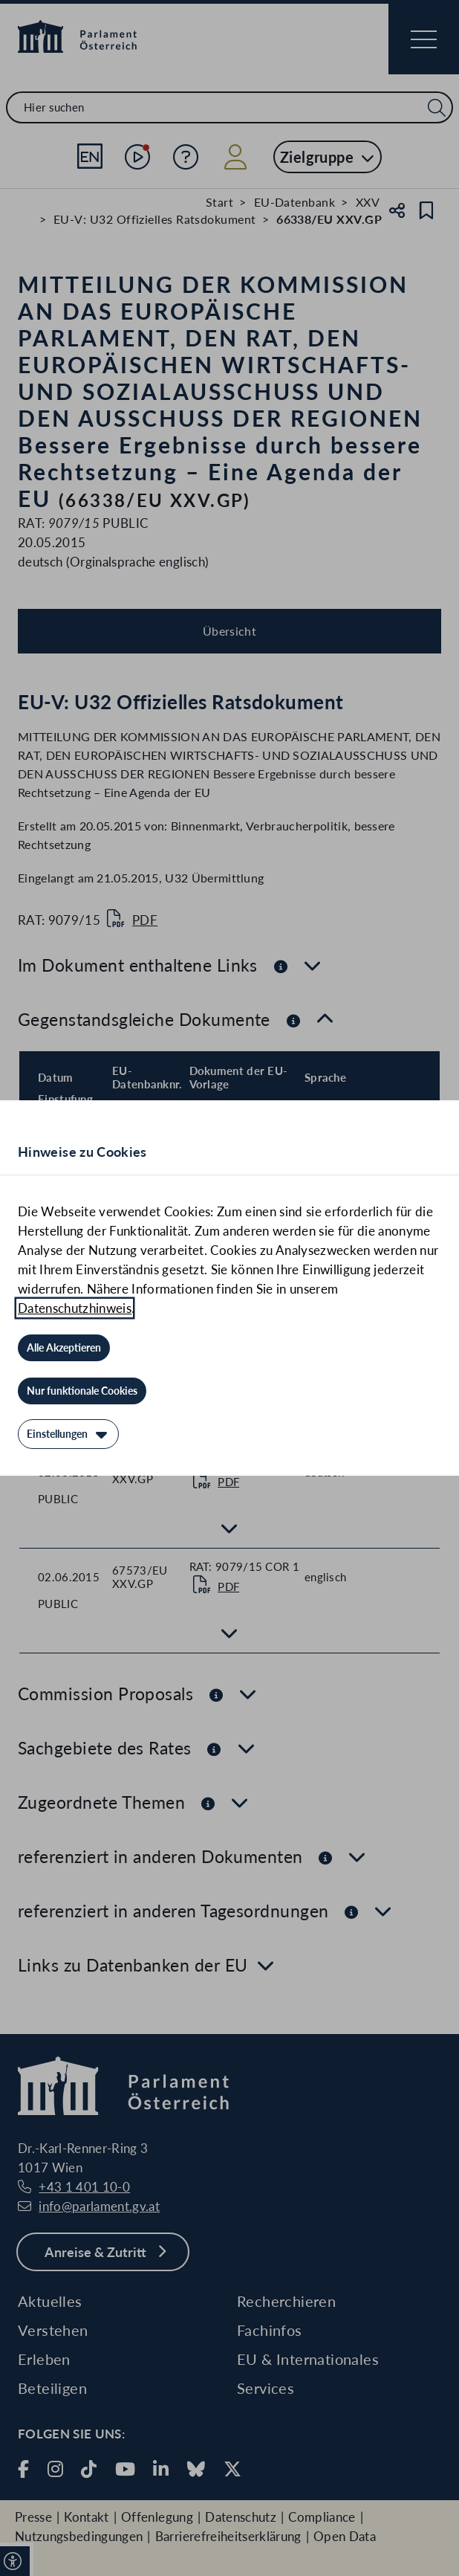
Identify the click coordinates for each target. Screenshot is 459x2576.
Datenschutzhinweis (74, 1308)
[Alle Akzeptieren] (64, 1347)
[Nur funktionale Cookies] (82, 1391)
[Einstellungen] (68, 1434)
